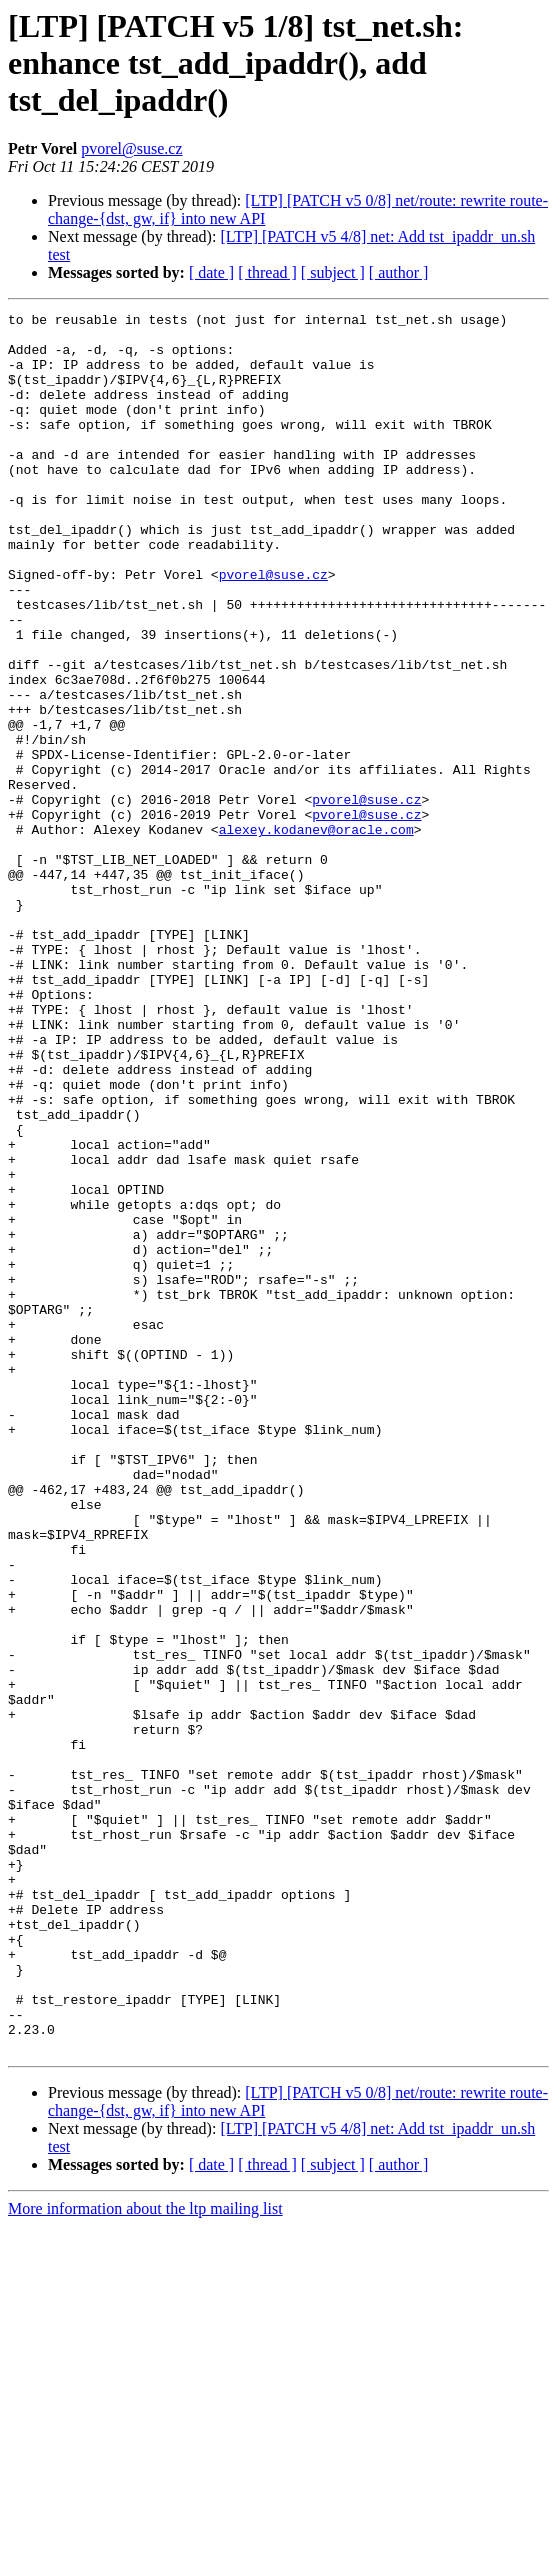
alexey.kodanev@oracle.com (316, 934)
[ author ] (399, 272)
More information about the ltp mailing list (145, 2556)
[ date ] (211, 272)
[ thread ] (267, 272)
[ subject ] (333, 272)
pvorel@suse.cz (131, 148)
